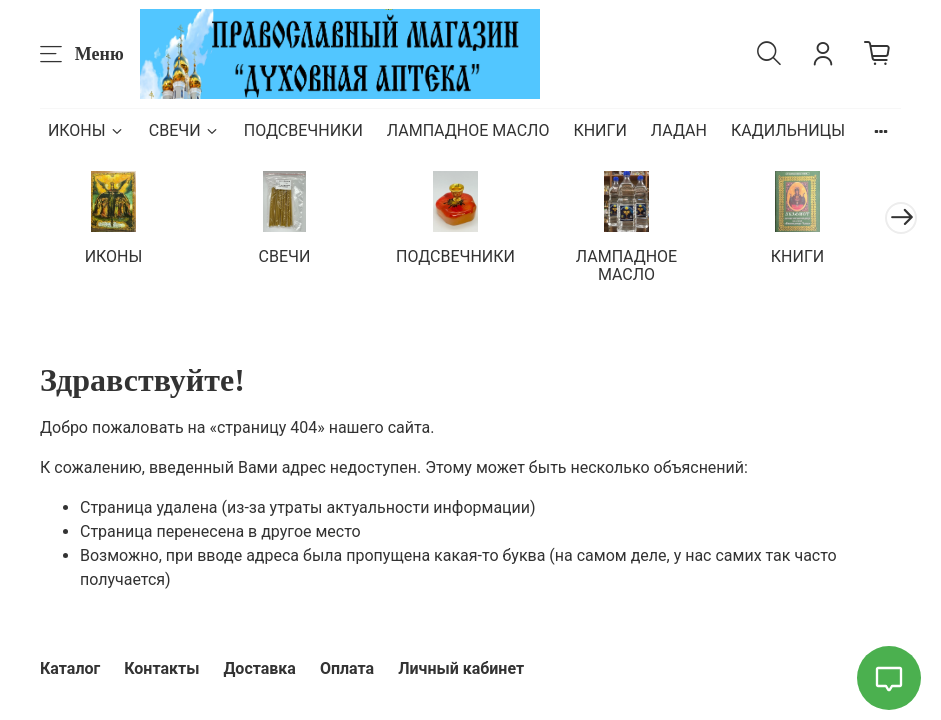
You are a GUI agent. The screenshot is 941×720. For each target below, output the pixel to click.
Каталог (70, 668)
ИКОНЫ (86, 130)
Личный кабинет (461, 668)
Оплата (347, 668)
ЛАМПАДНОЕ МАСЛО (468, 130)
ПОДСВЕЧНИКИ (303, 130)
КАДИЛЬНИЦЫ (788, 130)
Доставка (259, 668)
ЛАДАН (679, 130)
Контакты (161, 668)
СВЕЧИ (184, 130)
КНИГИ (599, 130)
